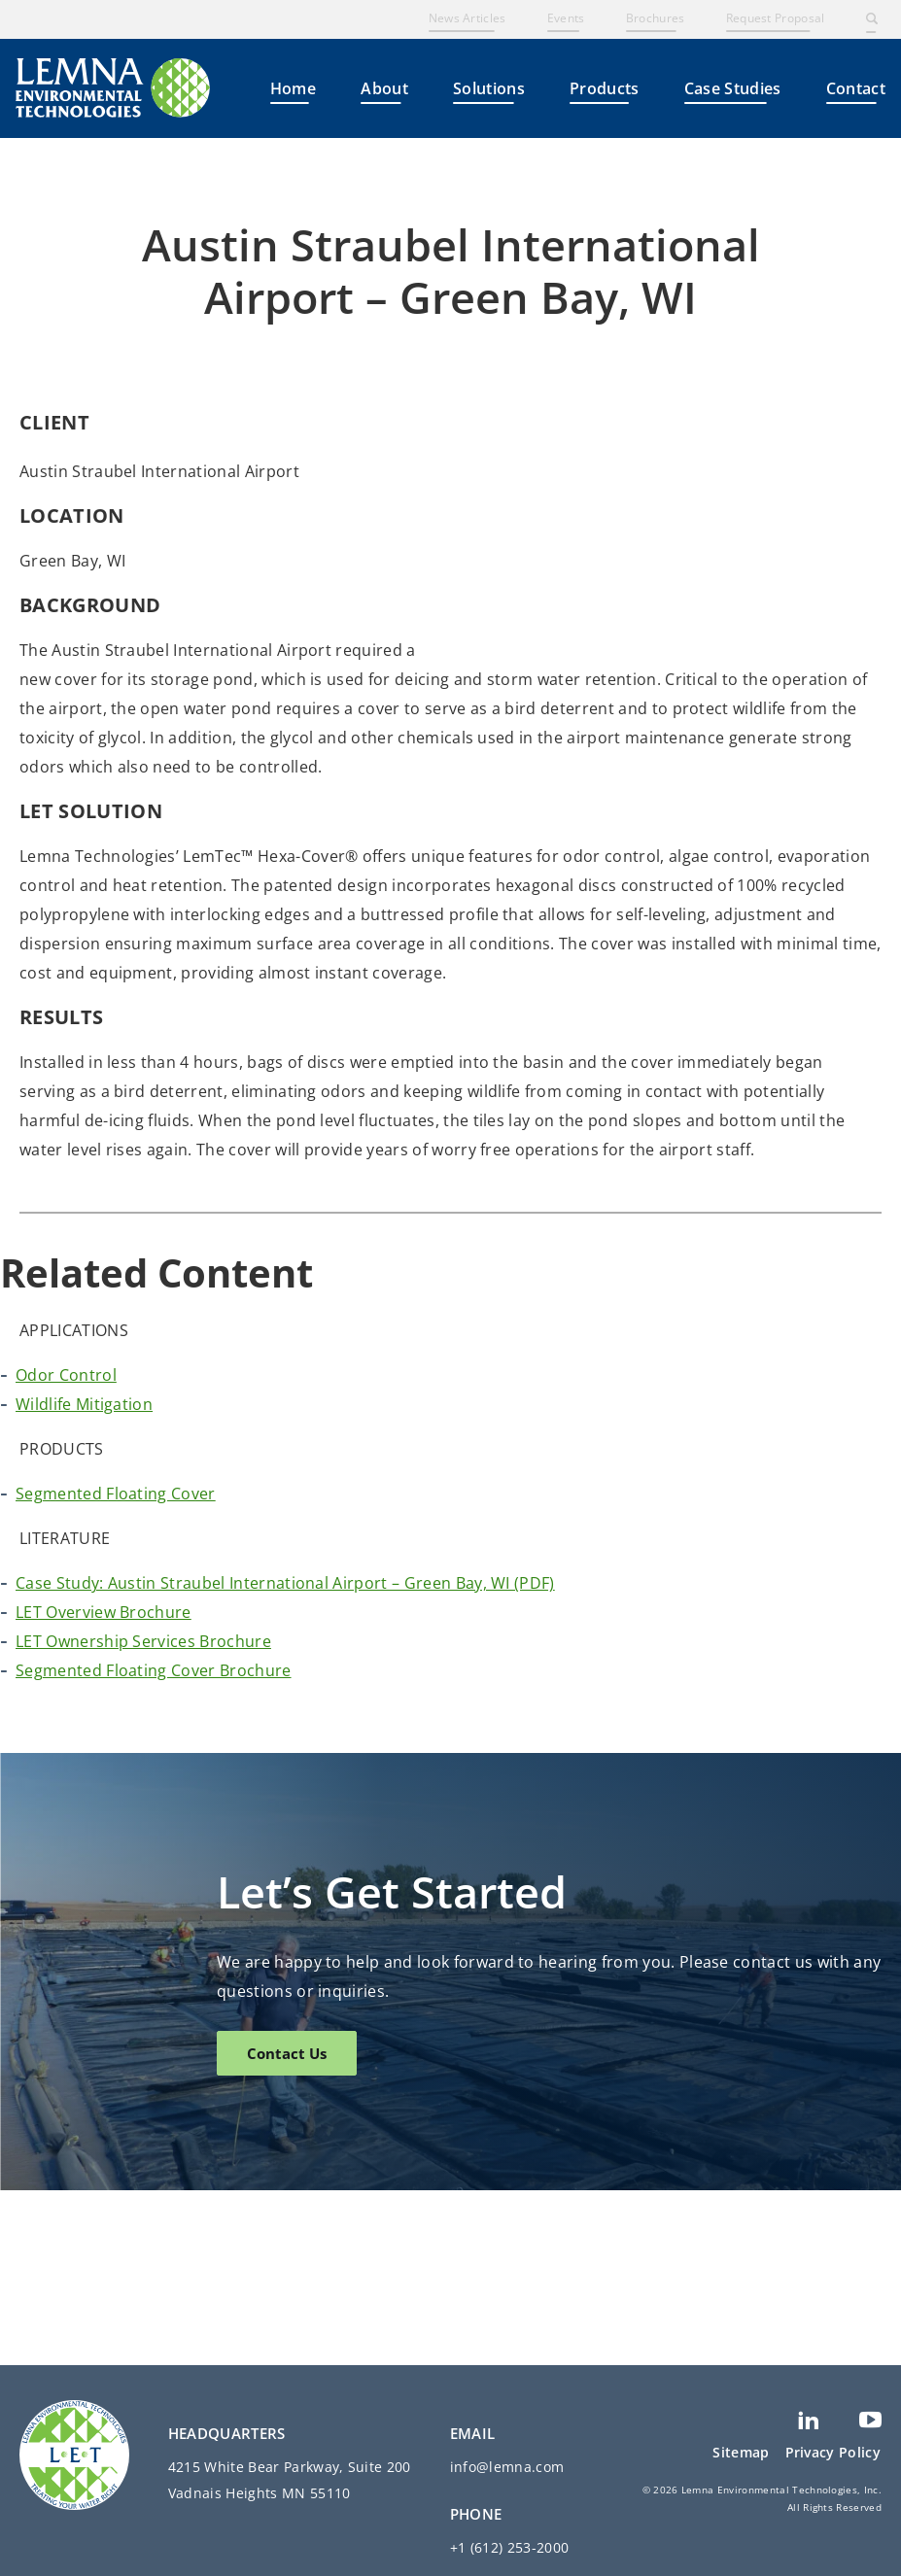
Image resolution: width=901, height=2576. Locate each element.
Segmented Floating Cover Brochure (154, 1845)
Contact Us (287, 2228)
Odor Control (66, 1550)
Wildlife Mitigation (84, 1579)
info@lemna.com (507, 2466)
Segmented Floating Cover (116, 1668)
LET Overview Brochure (103, 1787)
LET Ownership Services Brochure (143, 1816)
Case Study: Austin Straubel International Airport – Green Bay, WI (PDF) (285, 1758)
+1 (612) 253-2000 (509, 2547)
